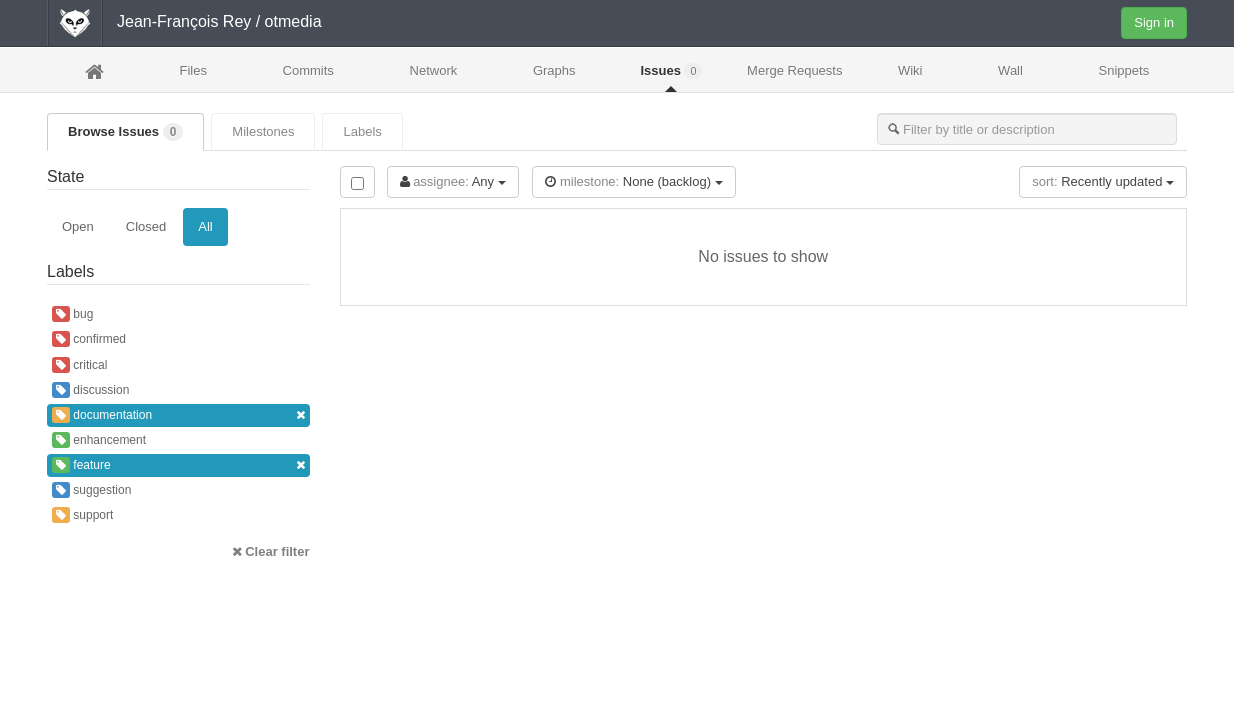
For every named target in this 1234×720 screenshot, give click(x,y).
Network (434, 70)
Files (192, 70)
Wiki (910, 70)
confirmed (89, 339)
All (205, 226)
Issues (671, 71)
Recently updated (1103, 181)
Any (453, 181)
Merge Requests (794, 76)
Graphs (554, 70)
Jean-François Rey (184, 21)
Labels (362, 131)
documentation (178, 415)
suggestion (91, 490)
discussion (90, 390)
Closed (146, 226)
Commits (308, 70)
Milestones (263, 131)
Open (78, 226)
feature (178, 465)
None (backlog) (633, 181)
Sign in (1154, 22)
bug (72, 314)
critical (79, 365)
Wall (1010, 70)
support (82, 515)
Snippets (1124, 70)
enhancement (99, 440)
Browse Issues (125, 132)
